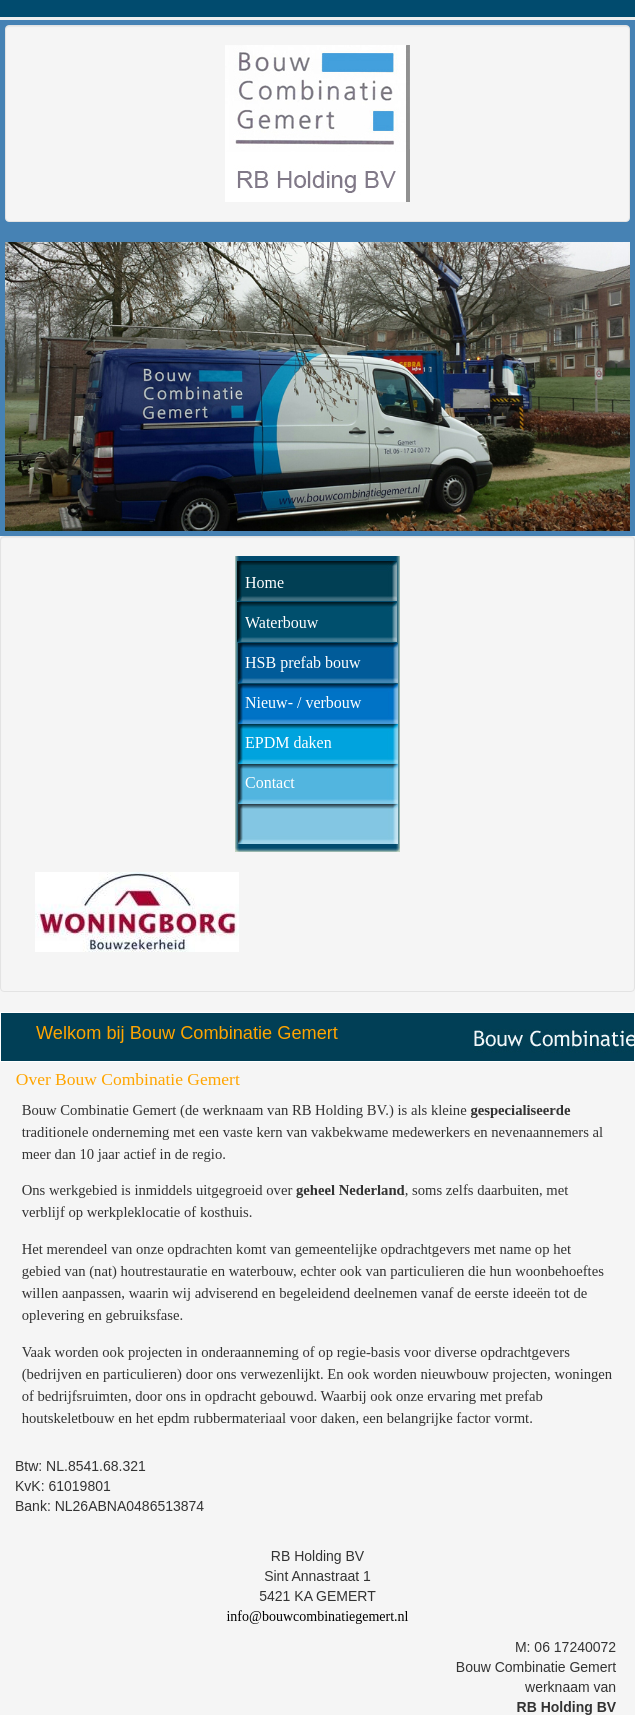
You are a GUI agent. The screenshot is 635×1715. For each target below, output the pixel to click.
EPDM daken (288, 742)
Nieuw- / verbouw (303, 702)
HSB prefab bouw (303, 662)
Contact (270, 782)
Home (264, 582)
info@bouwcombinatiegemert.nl (317, 1616)
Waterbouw (281, 622)
